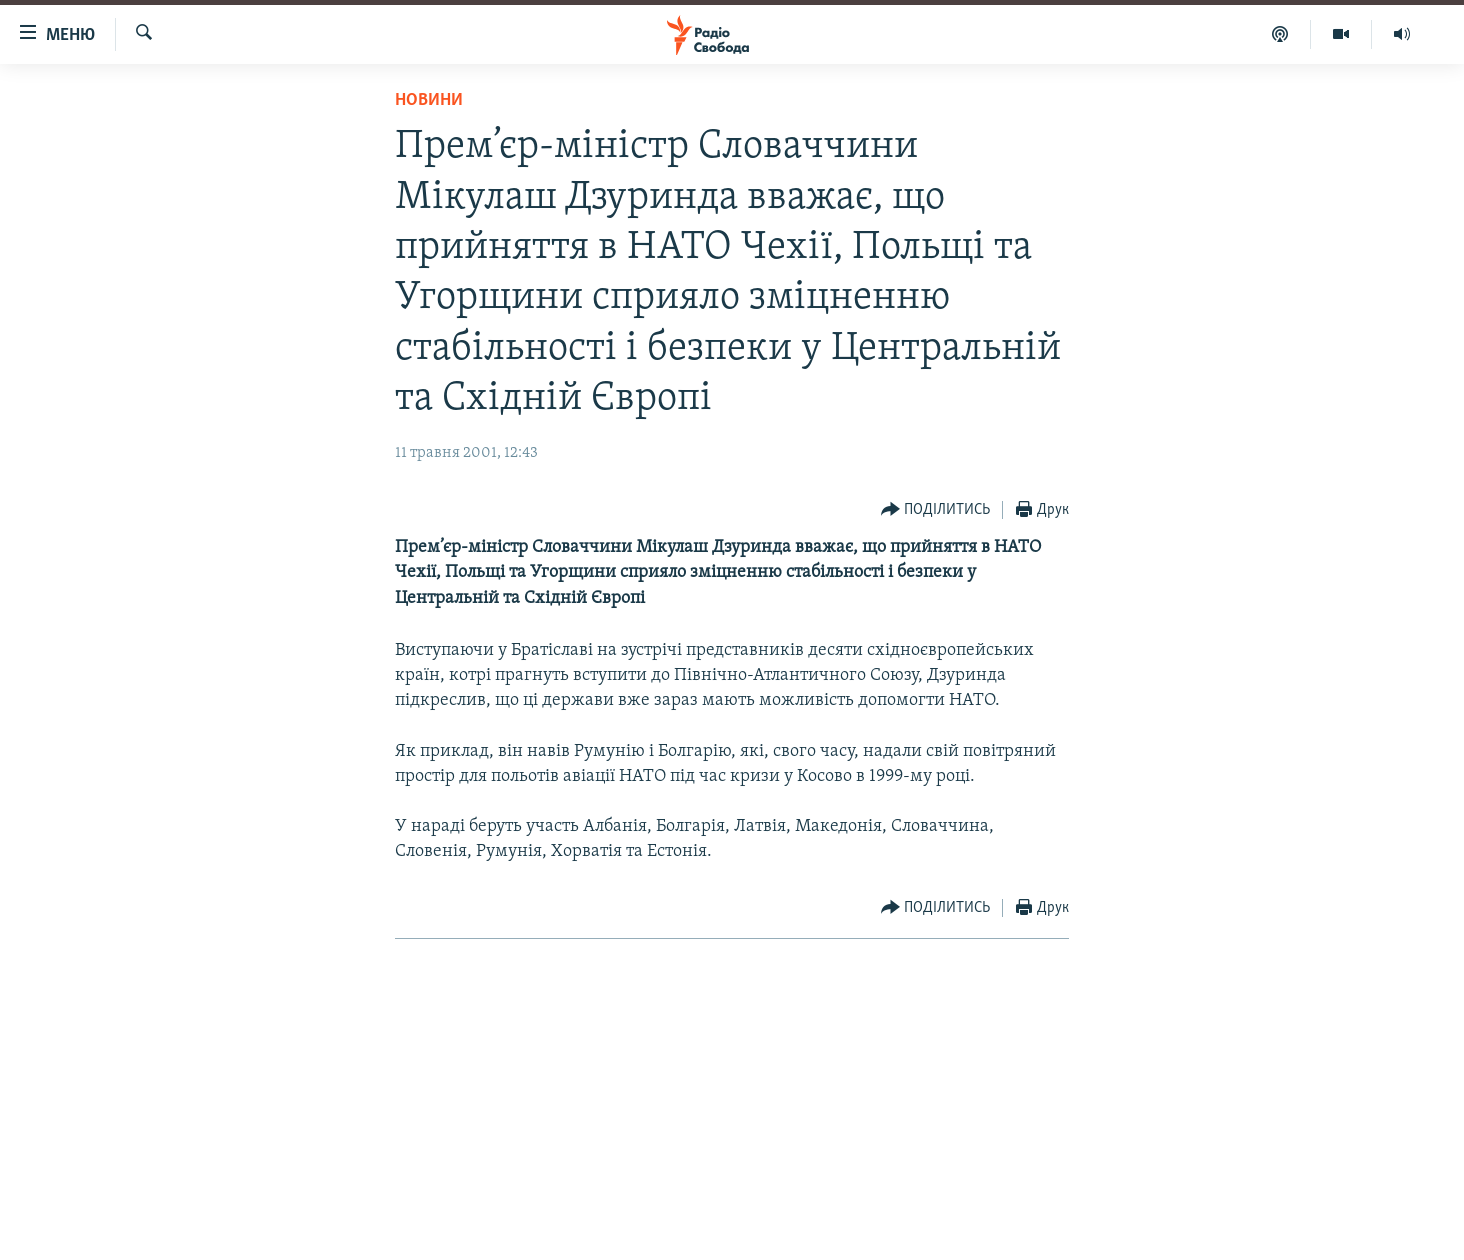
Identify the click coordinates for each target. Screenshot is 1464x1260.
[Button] (936, 510)
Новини (429, 100)
